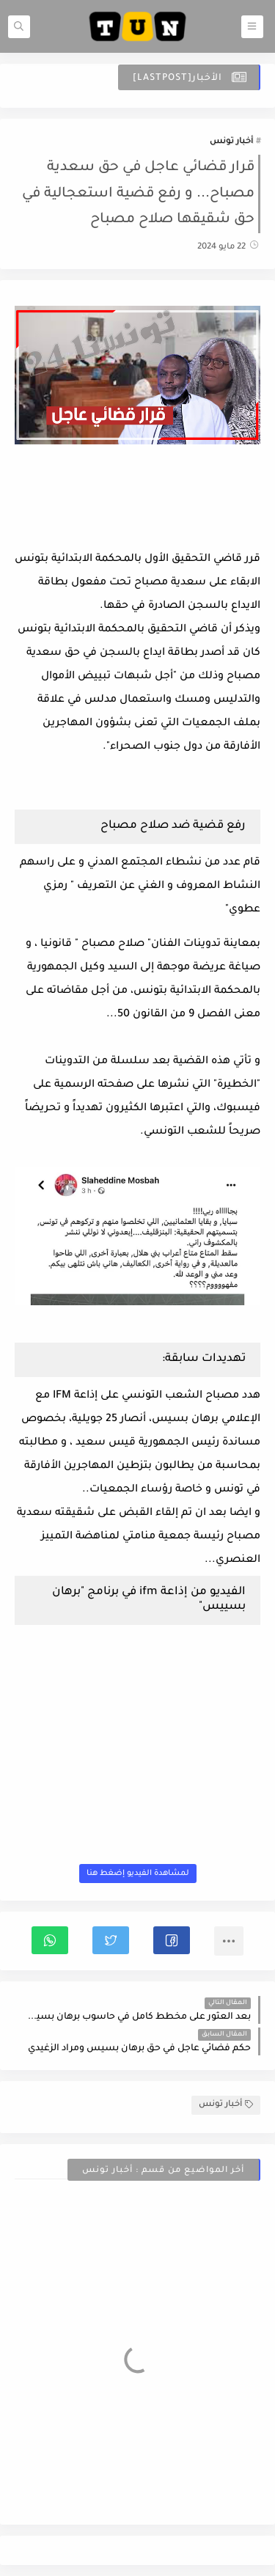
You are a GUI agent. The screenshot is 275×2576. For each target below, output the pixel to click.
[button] (171, 1940)
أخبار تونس (231, 142)
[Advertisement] (138, 507)
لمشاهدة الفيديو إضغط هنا (138, 1873)
